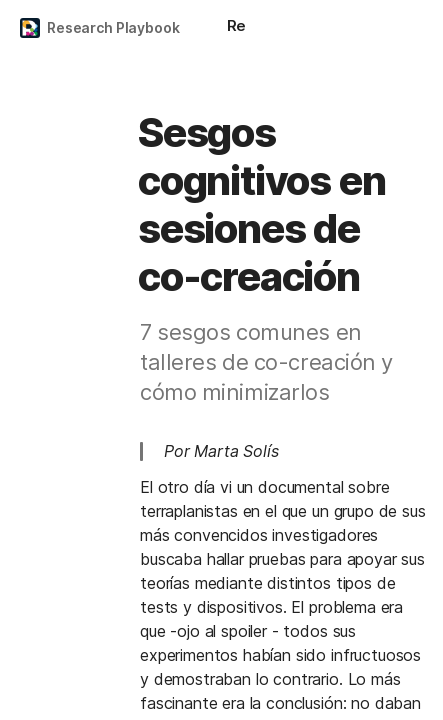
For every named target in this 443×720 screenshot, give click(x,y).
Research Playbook (113, 27)
